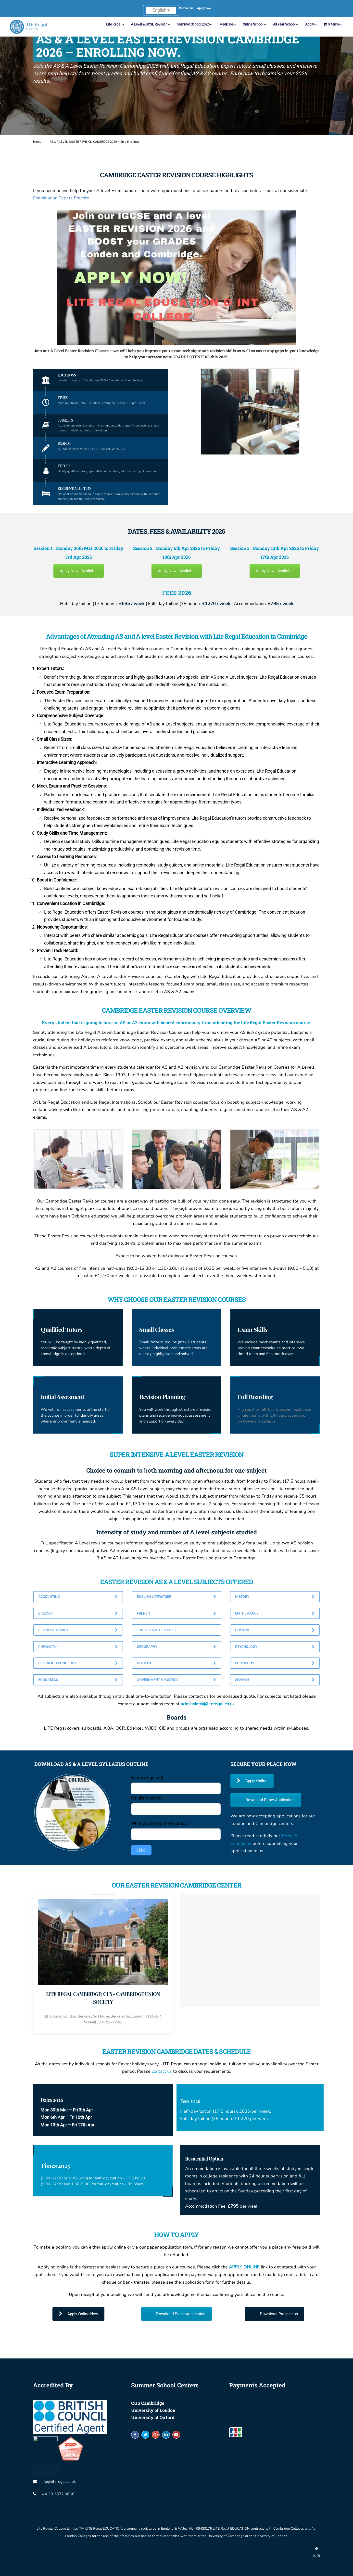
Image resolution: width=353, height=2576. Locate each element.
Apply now (204, 8)
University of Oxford (153, 2417)
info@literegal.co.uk (58, 2481)
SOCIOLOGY (275, 1663)
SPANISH (275, 1680)
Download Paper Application (270, 1800)
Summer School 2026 (193, 24)
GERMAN (176, 1663)
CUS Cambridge (147, 2403)
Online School (253, 24)
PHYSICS (275, 1630)
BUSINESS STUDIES (78, 1630)
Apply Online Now (78, 2314)
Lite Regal (113, 24)
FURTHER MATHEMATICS (156, 1630)
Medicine (226, 24)
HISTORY (275, 1597)
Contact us (186, 8)
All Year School (284, 24)
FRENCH (176, 1613)
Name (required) (147, 1777)
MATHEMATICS (275, 1613)
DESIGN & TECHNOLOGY (78, 1663)
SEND (141, 1850)
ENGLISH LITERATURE (176, 1597)
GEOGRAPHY (176, 1647)
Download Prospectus (279, 2314)
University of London (153, 2410)
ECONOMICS (78, 1680)
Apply (309, 24)
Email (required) (146, 1797)
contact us (162, 2071)
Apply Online (252, 1780)
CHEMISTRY (78, 1647)
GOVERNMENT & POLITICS (176, 1680)
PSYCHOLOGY (275, 1647)
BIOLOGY (78, 1613)
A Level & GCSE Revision (149, 24)
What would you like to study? (160, 1823)
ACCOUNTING (78, 1597)
